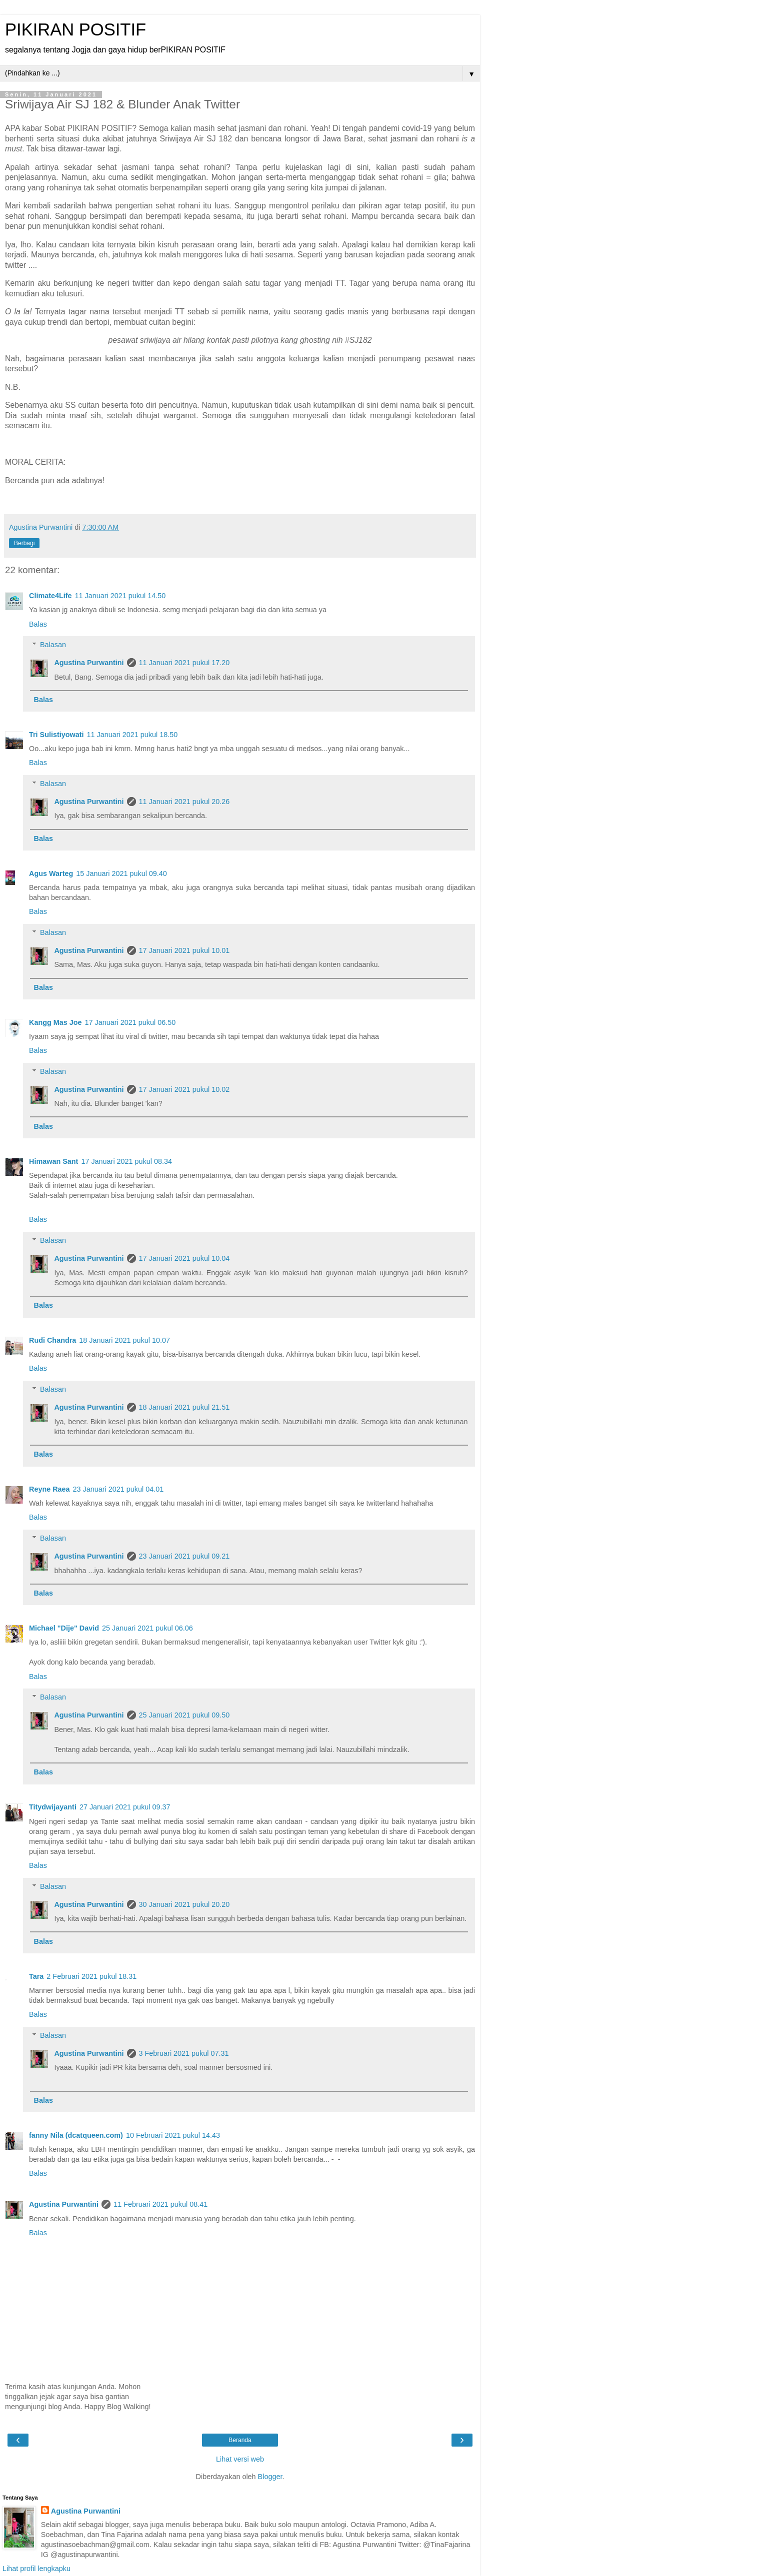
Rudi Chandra (52, 1340)
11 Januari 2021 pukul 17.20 (184, 663)
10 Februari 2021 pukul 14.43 (173, 2135)
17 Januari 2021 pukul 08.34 (126, 1161)
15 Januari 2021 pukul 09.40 (121, 873)
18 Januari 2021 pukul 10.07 (124, 1340)
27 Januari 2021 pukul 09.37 (125, 1807)
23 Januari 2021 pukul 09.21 (184, 1556)
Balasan (53, 645)
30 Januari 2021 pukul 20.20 (184, 1904)
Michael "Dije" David (64, 1628)
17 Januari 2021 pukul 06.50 (130, 1022)
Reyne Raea (49, 1489)
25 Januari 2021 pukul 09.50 (184, 1715)
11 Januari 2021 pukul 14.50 (120, 596)
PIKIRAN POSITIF (75, 29)
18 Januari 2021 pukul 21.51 (184, 1407)
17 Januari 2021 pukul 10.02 (184, 1089)
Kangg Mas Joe (55, 1022)
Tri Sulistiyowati (56, 735)
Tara (36, 1976)
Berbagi (24, 543)
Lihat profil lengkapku (36, 2569)
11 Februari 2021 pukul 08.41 (161, 2204)
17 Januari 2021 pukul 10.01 (184, 950)
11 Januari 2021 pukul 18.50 (132, 735)
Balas (38, 624)
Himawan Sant (53, 1161)
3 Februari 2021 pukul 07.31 (184, 2053)
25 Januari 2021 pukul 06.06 (147, 1628)
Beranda (239, 2440)
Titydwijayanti (52, 1807)
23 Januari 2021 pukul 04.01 (118, 1489)
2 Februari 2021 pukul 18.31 (91, 1976)
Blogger (270, 2477)
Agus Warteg (51, 873)
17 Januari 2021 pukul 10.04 (184, 1258)
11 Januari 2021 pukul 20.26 (184, 802)
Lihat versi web (240, 2459)
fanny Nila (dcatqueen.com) (76, 2135)
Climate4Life (50, 596)
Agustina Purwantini (89, 663)
